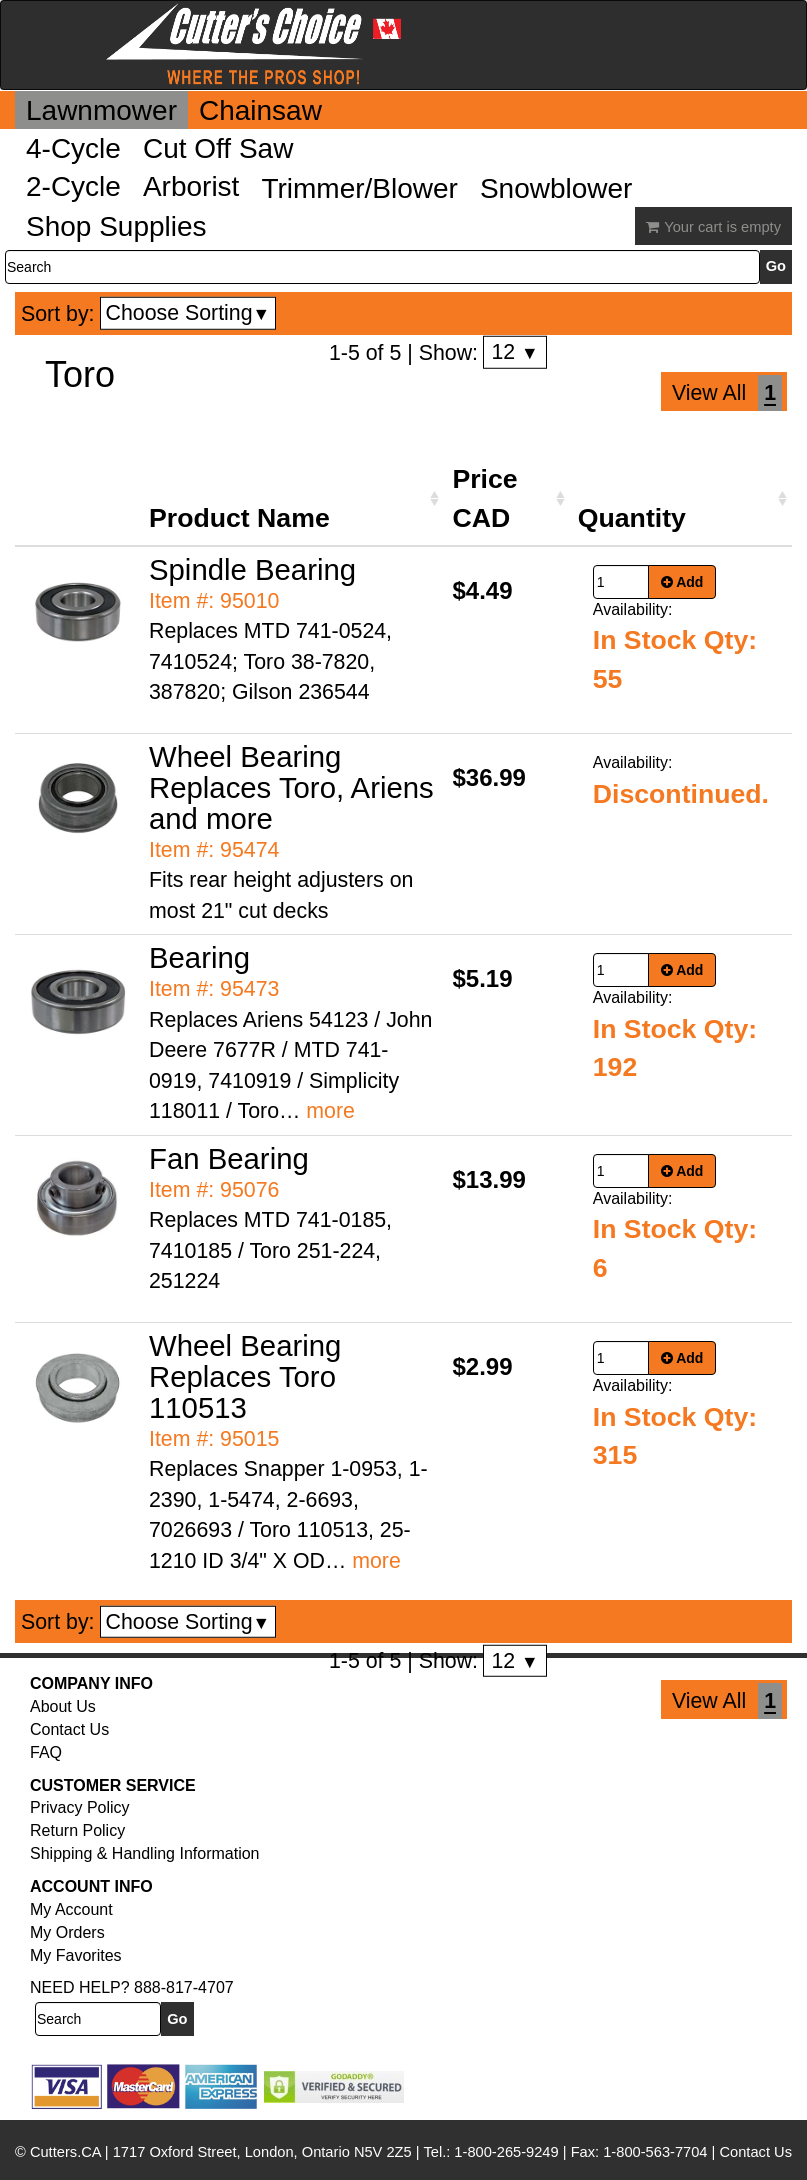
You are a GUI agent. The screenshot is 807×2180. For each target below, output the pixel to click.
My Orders (67, 1932)
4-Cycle (73, 148)
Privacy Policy (80, 1807)
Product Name (239, 518)
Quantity (632, 518)
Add (682, 582)
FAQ (46, 1752)
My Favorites (76, 1955)
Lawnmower (101, 110)
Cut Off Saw (218, 148)
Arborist (191, 186)
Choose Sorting (188, 313)
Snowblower (556, 188)
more (330, 1111)
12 (514, 352)
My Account (71, 1909)
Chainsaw (260, 110)
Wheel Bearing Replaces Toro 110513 (245, 1376)
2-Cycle (73, 186)
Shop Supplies (116, 226)
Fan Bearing (229, 1158)
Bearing (199, 957)
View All (709, 393)
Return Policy (77, 1830)
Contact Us (69, 1729)
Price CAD (484, 498)
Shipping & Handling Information (144, 1853)
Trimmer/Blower (359, 188)
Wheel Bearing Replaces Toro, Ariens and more (291, 787)
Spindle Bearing (252, 569)
